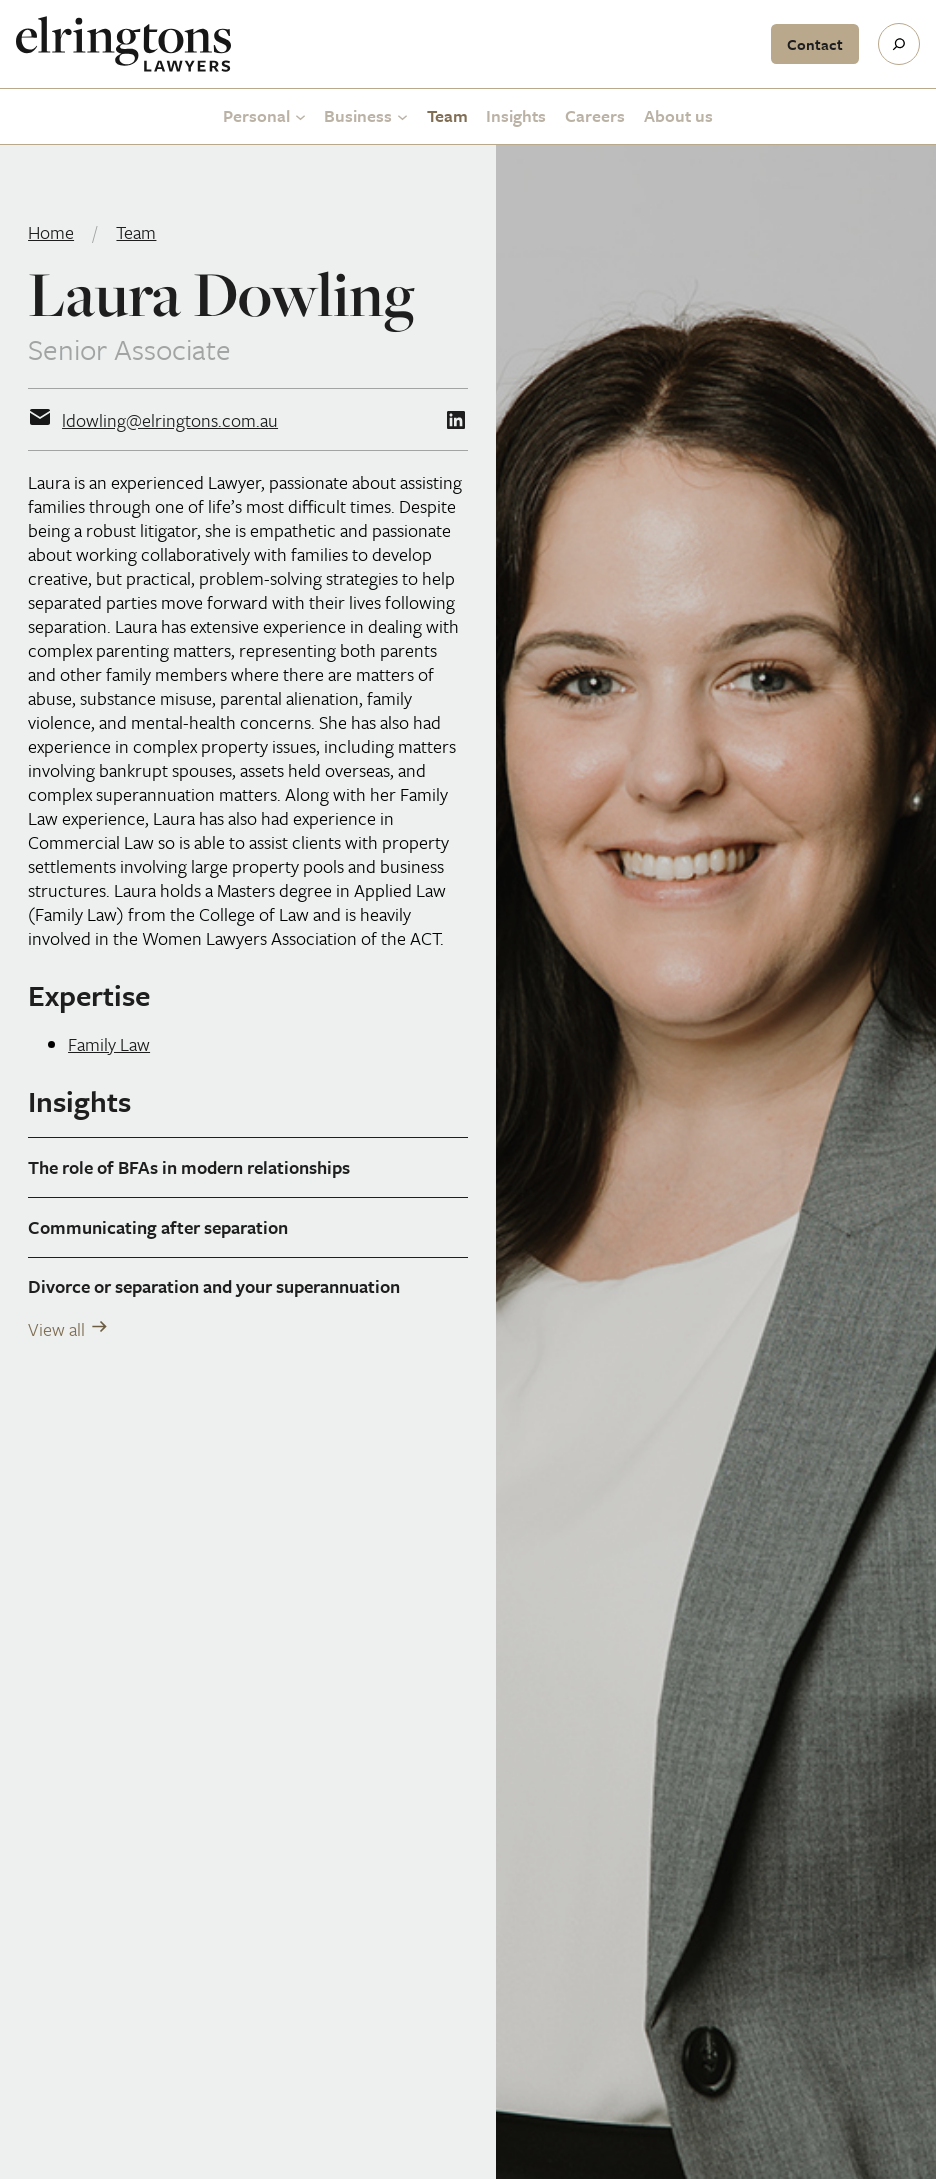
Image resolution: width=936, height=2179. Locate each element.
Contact (815, 44)
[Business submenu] (402, 116)
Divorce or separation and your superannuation (214, 1286)
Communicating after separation (158, 1227)
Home (51, 232)
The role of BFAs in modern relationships (189, 1167)
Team (136, 232)
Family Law (109, 1044)
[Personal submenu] (300, 116)
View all (56, 1329)
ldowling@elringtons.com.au (170, 420)
